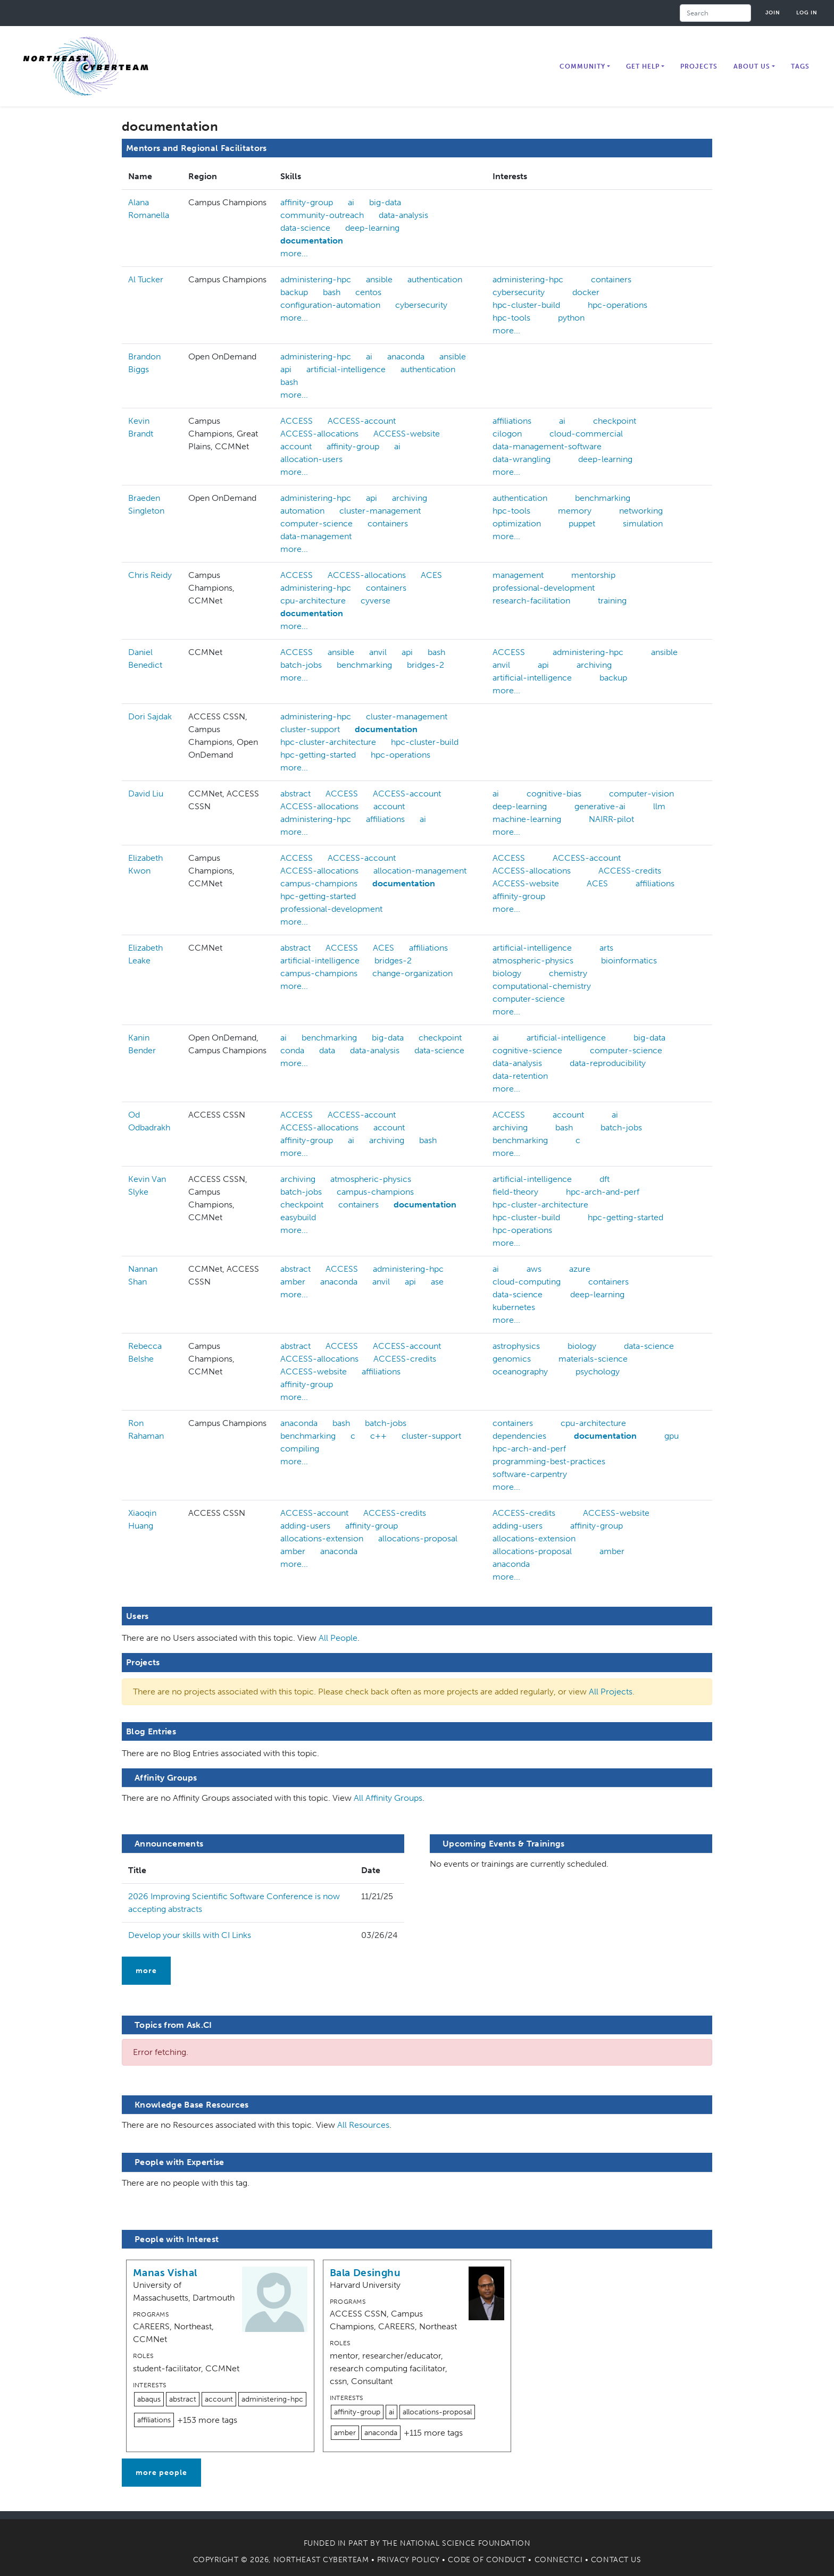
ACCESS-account (362, 421)
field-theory (515, 1192)
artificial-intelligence (346, 369)
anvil (378, 652)
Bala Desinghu (365, 2273)
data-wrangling (522, 459)
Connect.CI (559, 2559)
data (327, 1050)
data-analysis (403, 215)
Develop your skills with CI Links (189, 1935)
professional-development (544, 588)
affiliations (512, 421)
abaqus (149, 2399)
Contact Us (616, 2559)
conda (292, 1050)
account (296, 446)
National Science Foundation (465, 2543)
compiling (299, 1449)
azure (579, 1269)
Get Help (643, 66)
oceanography (520, 1371)
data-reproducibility (608, 1063)
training (612, 600)
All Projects (610, 1691)
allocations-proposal (417, 1538)
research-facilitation (531, 600)
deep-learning (372, 228)
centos (368, 292)
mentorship (593, 575)
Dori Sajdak (150, 716)
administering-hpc (315, 279)
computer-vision (641, 793)
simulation (643, 523)
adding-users (305, 1526)
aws (534, 1269)
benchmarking (602, 498)
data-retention (520, 1076)
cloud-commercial (586, 434)
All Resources (363, 2125)
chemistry (568, 973)
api (285, 369)
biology (507, 973)
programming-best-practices (549, 1461)
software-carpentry (530, 1474)
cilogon (507, 434)
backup (294, 292)
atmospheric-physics (533, 960)
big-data (385, 202)
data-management (316, 536)
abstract (295, 793)
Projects (699, 66)
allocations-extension (321, 1538)
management (518, 575)
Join (772, 12)
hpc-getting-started (318, 755)
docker (585, 292)
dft (604, 1179)
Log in (807, 12)
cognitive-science (527, 1050)
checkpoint (614, 421)
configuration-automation (330, 305)
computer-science (316, 523)
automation (302, 511)
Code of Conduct (487, 2559)
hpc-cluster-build (526, 305)
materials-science (593, 1359)
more (146, 1970)
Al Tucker (145, 279)
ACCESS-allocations (319, 434)
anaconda (405, 356)
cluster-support (310, 729)
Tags (800, 66)
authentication (434, 279)
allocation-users (311, 459)
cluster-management (380, 511)
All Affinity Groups (388, 1798)
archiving (409, 498)
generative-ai (600, 806)
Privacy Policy (408, 2559)
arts (606, 948)
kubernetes (514, 1307)
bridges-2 (425, 665)
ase (437, 1282)
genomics (512, 1359)
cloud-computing (527, 1282)
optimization (517, 523)
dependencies (519, 1436)
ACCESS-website (406, 434)
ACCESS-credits (629, 871)
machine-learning (527, 819)
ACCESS (296, 421)
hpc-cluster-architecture (328, 742)
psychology (598, 1371)
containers (611, 279)
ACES (431, 575)
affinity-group (306, 202)
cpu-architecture (313, 600)
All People (338, 1638)
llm (659, 806)
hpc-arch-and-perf (602, 1192)
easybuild (298, 1217)
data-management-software (547, 446)
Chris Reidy (150, 575)
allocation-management (419, 871)
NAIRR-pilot (611, 819)
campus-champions (318, 883)
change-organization (412, 973)
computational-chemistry (542, 986)
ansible (379, 279)
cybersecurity (421, 305)
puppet (582, 523)
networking (641, 511)
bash (331, 292)
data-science (305, 228)
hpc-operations (617, 305)
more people (161, 2472)
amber (292, 1282)
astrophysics (516, 1346)
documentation (311, 241)
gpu (671, 1436)
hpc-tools (511, 318)
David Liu (145, 793)
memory (574, 511)
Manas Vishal (165, 2273)
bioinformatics (629, 960)
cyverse (375, 600)
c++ (378, 1436)
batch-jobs (301, 665)
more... (294, 253)
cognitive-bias (554, 793)
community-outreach (322, 215)
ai (351, 202)
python (571, 318)
